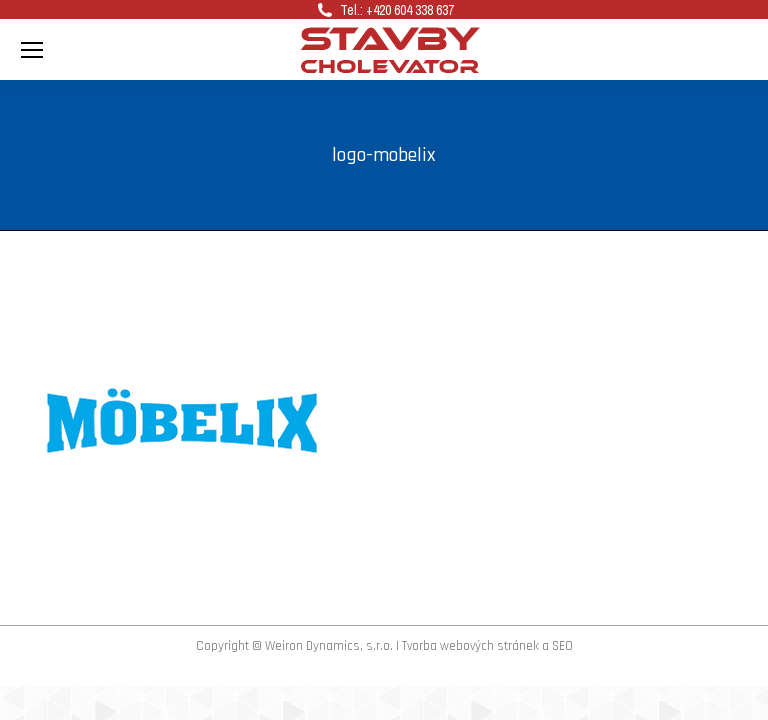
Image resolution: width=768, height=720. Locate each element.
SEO (562, 646)
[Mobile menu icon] (32, 50)
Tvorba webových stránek (470, 646)
